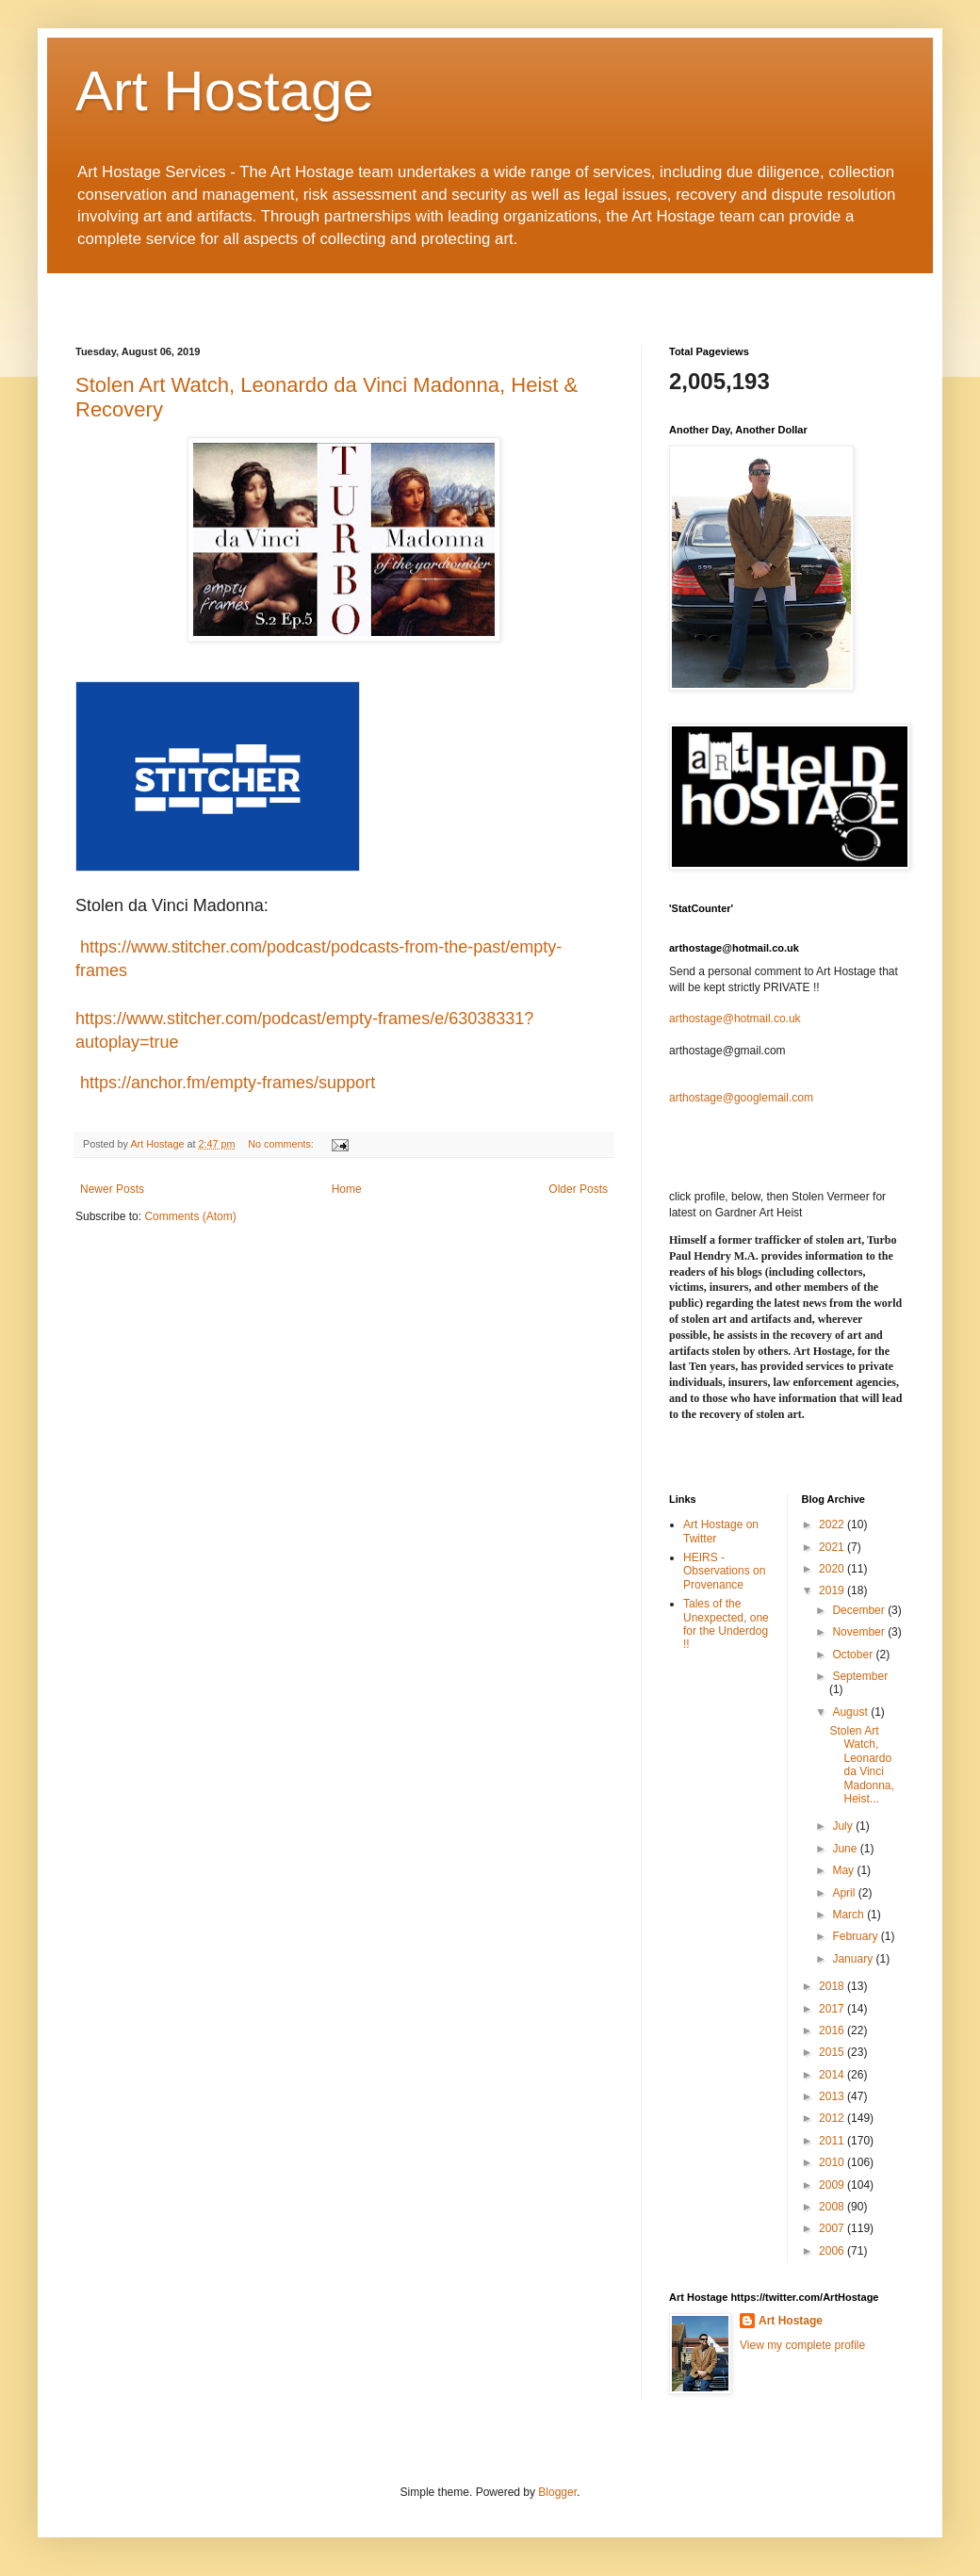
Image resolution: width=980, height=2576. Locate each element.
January (853, 1958)
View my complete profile (802, 2345)
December (860, 1610)
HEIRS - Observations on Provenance (724, 1571)
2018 (833, 1986)
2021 (833, 1547)
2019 (833, 1590)
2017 (833, 2008)
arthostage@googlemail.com (741, 1097)
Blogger (557, 2492)
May (844, 1870)
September (860, 1676)
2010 (833, 2162)
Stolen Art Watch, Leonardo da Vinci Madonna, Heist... (861, 1764)
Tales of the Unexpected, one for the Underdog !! (726, 1624)
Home (347, 1189)
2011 (833, 2140)
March (849, 1914)
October (853, 1654)
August (851, 1712)
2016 (833, 2030)
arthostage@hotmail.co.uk (735, 1018)
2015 (833, 2052)
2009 (833, 2185)
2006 (833, 2251)
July (844, 1826)
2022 (833, 1524)
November (860, 1632)
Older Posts (578, 1189)
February (856, 1936)
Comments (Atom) (190, 1216)
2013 (833, 2096)
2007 (833, 2228)
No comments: (282, 1143)
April (845, 1892)
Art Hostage (224, 90)
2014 (833, 2074)
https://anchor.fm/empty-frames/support (225, 1082)
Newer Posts (112, 1189)
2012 (833, 2118)
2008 (833, 2206)
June (845, 1848)
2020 (833, 1568)
